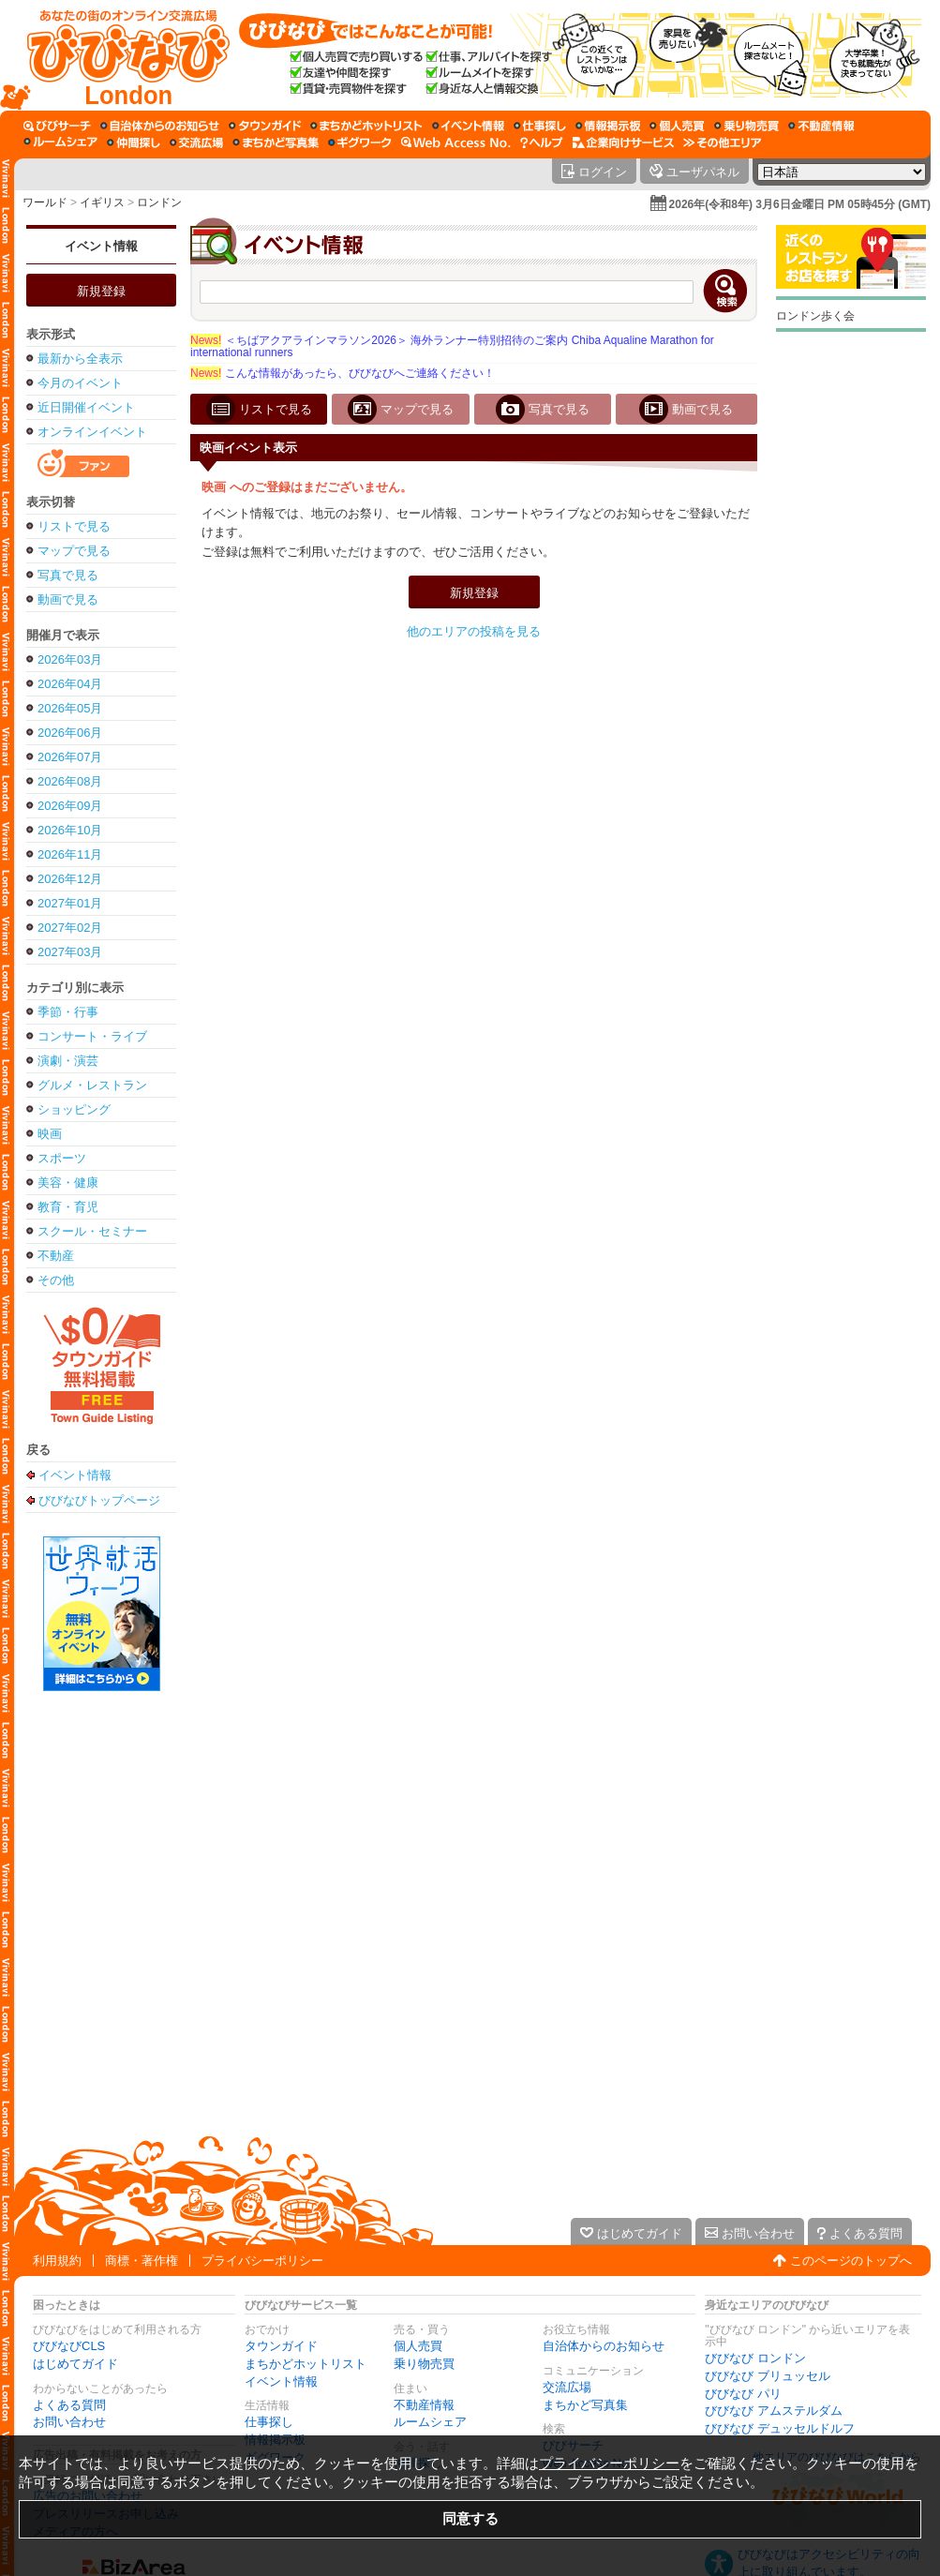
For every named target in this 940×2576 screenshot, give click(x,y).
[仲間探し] (133, 142)
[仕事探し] (540, 125)
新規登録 (101, 291)
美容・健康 (67, 1182)
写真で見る (67, 575)
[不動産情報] (821, 125)
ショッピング (74, 1109)
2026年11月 (69, 854)
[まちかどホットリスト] (366, 125)
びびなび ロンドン (755, 2358)
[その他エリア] (722, 142)
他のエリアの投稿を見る (474, 631)
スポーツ (61, 1158)
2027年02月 (69, 927)
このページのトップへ (851, 2260)
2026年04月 (69, 684)
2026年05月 (69, 708)
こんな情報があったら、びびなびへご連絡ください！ (342, 373)
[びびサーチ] (57, 125)
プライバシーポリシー (262, 2261)
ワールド (44, 202)
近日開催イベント (86, 407)
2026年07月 (69, 757)
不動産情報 (424, 2405)
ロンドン (159, 202)
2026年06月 (69, 732)
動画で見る (67, 599)
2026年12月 (69, 879)
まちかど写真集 (585, 2405)
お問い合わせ (69, 2422)
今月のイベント (80, 383)
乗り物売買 (424, 2364)
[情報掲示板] (607, 125)
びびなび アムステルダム (774, 2411)
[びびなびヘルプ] (541, 142)
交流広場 (567, 2387)
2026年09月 (69, 806)
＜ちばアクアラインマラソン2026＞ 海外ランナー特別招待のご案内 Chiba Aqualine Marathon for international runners (452, 346)
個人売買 (418, 2346)
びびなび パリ (743, 2394)
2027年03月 (69, 952)
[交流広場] (196, 142)
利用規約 (57, 2261)
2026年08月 (69, 781)
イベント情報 (101, 246)
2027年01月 (69, 903)
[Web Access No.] (456, 142)
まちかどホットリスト (305, 2364)
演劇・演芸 (67, 1061)
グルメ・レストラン (92, 1085)
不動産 (55, 1256)
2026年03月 (69, 659)
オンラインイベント (92, 432)
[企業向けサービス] (623, 142)
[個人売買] (677, 125)
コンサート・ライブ (92, 1036)
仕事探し (269, 2422)
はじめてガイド (75, 2364)
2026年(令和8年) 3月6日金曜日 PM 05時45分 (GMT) (800, 204)
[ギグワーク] (360, 142)
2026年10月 (69, 830)
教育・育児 (67, 1207)
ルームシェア (430, 2422)
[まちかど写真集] (275, 142)
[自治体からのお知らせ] (159, 125)
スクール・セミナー (92, 1231)
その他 (55, 1280)
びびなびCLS (69, 2346)
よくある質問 (69, 2405)
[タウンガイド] (265, 125)
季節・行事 (67, 1012)
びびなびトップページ (99, 1499)
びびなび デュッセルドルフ (780, 2428)
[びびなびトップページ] (119, 55)
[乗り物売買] (746, 125)
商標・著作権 (141, 2261)
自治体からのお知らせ (603, 2346)
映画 (49, 1134)
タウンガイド (281, 2346)
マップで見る (74, 551)
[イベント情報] (468, 125)
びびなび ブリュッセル (767, 2376)
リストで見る (74, 526)
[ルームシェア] (60, 142)
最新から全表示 (80, 358)
